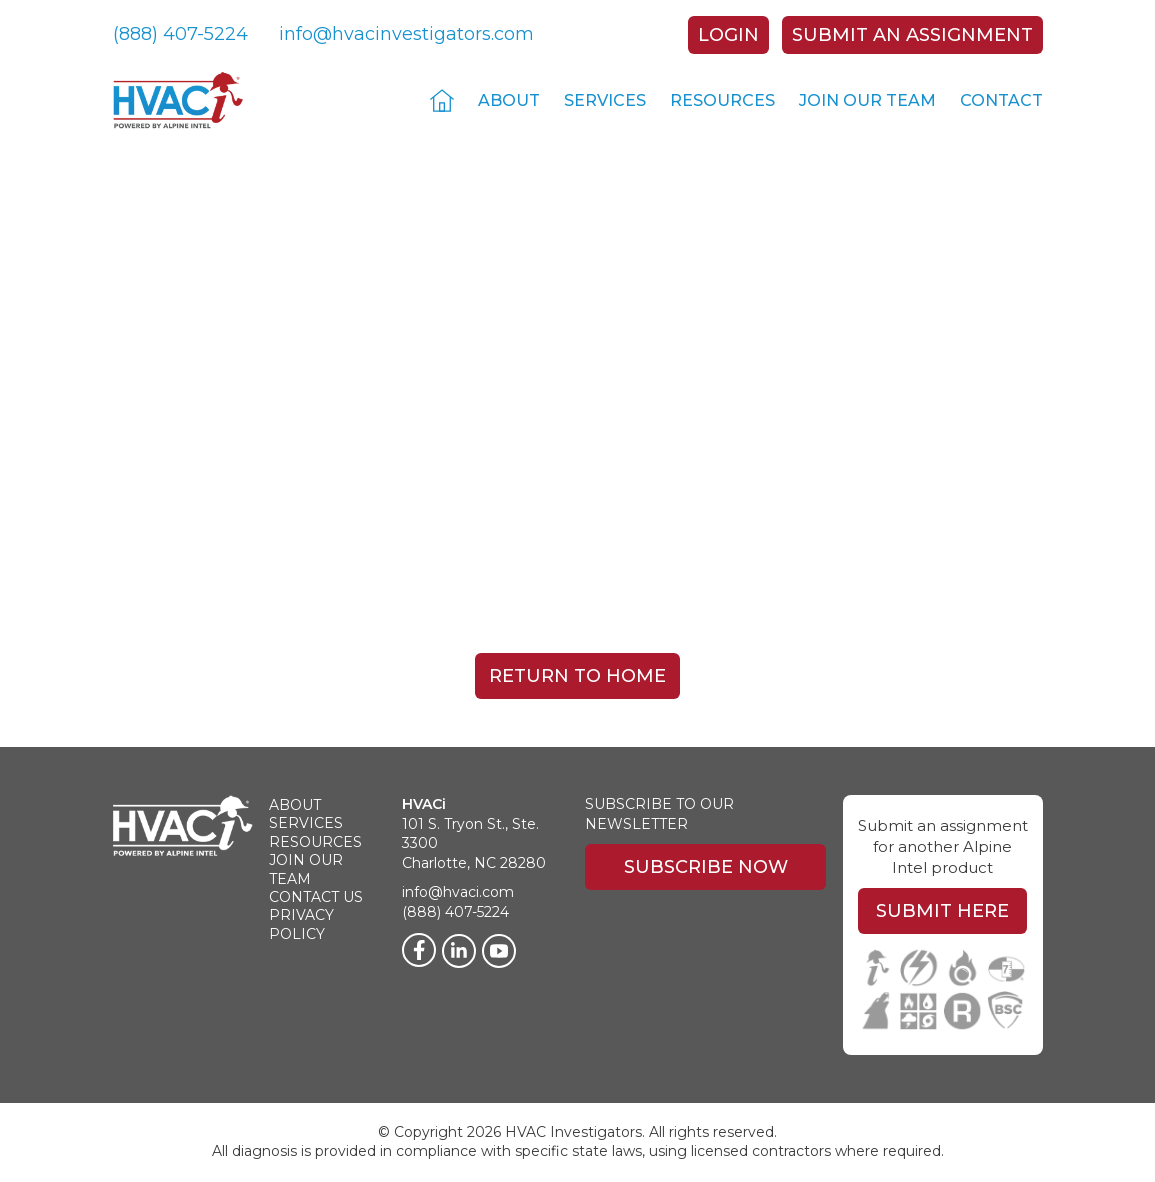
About (509, 100)
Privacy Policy (301, 924)
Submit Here (942, 911)
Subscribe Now (706, 867)
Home (442, 100)
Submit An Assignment (912, 35)
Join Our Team (867, 100)
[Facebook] (419, 950)
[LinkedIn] (459, 951)
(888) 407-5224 (180, 34)
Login (728, 35)
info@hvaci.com (458, 892)
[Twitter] (499, 951)
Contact (1001, 100)
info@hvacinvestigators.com (406, 34)
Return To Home (577, 676)
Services (605, 100)
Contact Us (316, 897)
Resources (722, 100)
